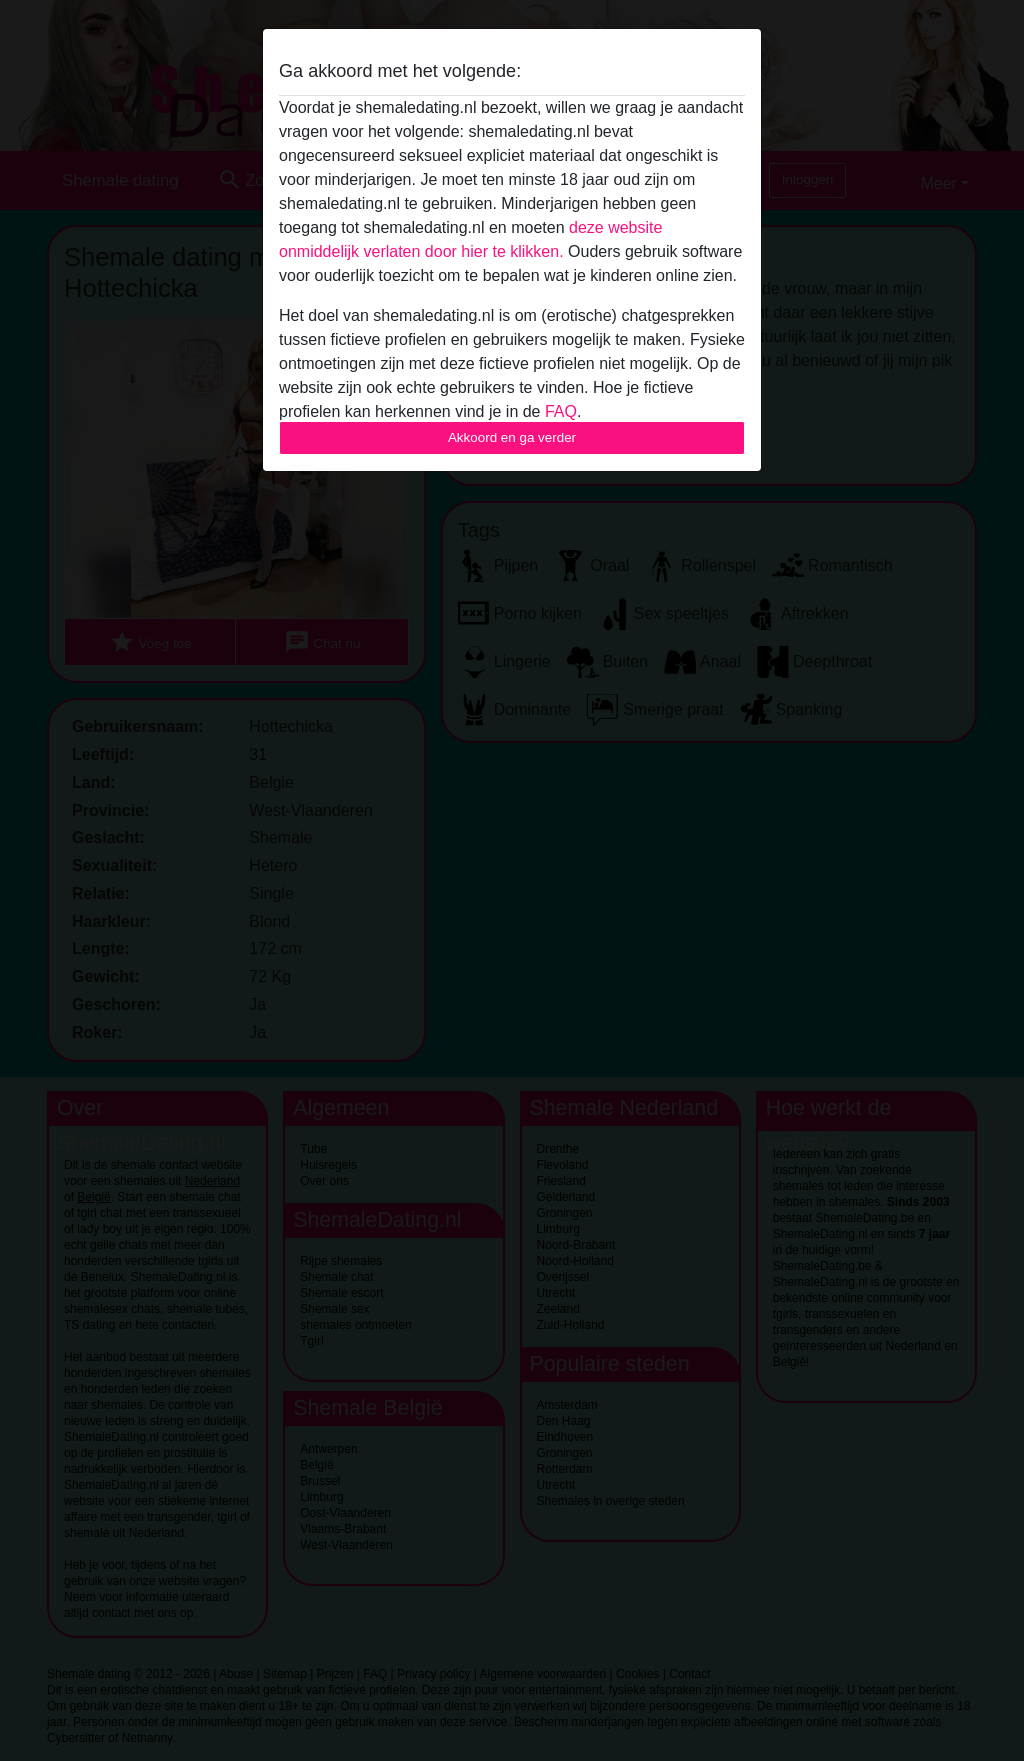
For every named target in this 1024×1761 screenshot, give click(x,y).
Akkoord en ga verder (512, 437)
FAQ (561, 411)
